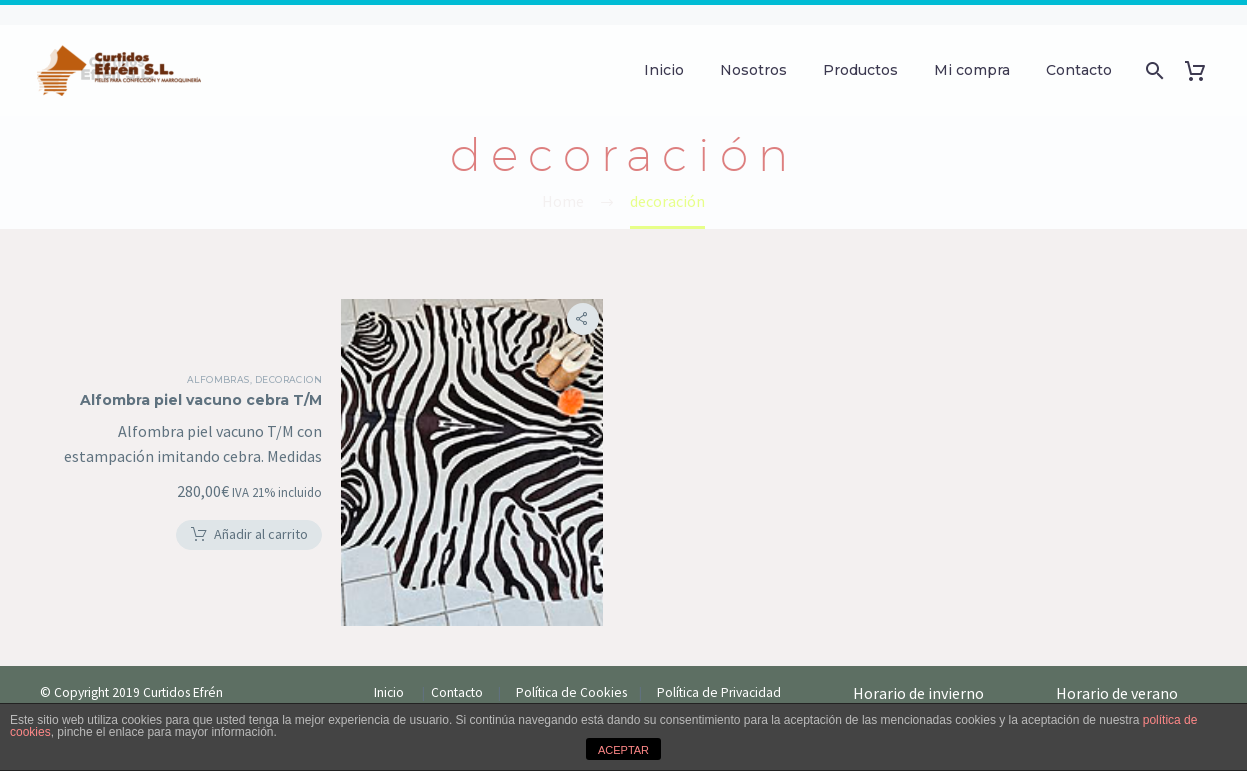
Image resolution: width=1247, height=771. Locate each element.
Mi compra (972, 70)
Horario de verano (1118, 648)
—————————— (1111, 672)
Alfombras (247, 354)
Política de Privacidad (719, 647)
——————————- (910, 672)
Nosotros (753, 70)
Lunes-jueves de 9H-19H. (923, 695)
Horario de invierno (920, 648)
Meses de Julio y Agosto (1123, 695)
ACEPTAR (623, 750)
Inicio (664, 70)
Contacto (1079, 70)
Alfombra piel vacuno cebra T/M (231, 375)
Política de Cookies (576, 647)
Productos (860, 70)
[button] (277, 510)
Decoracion (318, 354)
